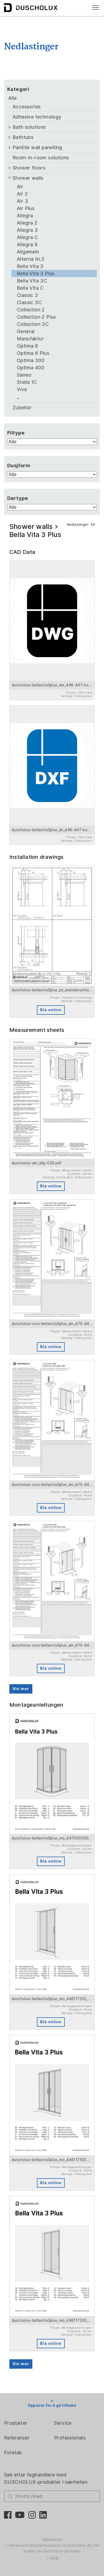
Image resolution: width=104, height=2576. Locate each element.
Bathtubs (23, 137)
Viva (22, 389)
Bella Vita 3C (32, 281)
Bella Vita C (30, 288)
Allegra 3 (27, 230)
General (26, 331)
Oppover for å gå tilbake (52, 2405)
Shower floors (29, 168)
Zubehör (22, 407)
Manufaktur (30, 338)
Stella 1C (27, 382)
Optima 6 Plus (33, 353)
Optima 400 (30, 367)
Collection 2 (31, 309)
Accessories (27, 106)
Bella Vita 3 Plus (36, 273)
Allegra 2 (27, 223)
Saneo (24, 375)
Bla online (50, 1010)
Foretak (13, 2452)
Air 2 (22, 194)
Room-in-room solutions (41, 157)
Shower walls (28, 178)
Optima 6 (27, 346)
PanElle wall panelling (37, 147)
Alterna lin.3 (30, 259)
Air (20, 186)
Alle (12, 98)
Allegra (25, 215)
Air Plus (25, 208)
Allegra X (27, 244)
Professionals (70, 2438)
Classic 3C (29, 302)
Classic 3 (27, 295)
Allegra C (27, 237)
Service (63, 2423)
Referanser (17, 2438)
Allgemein (28, 252)
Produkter (16, 2423)
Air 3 (22, 201)
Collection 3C (33, 324)
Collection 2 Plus (36, 317)
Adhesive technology (37, 117)
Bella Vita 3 (30, 266)
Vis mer (21, 1689)
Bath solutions (29, 127)
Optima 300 (30, 360)
